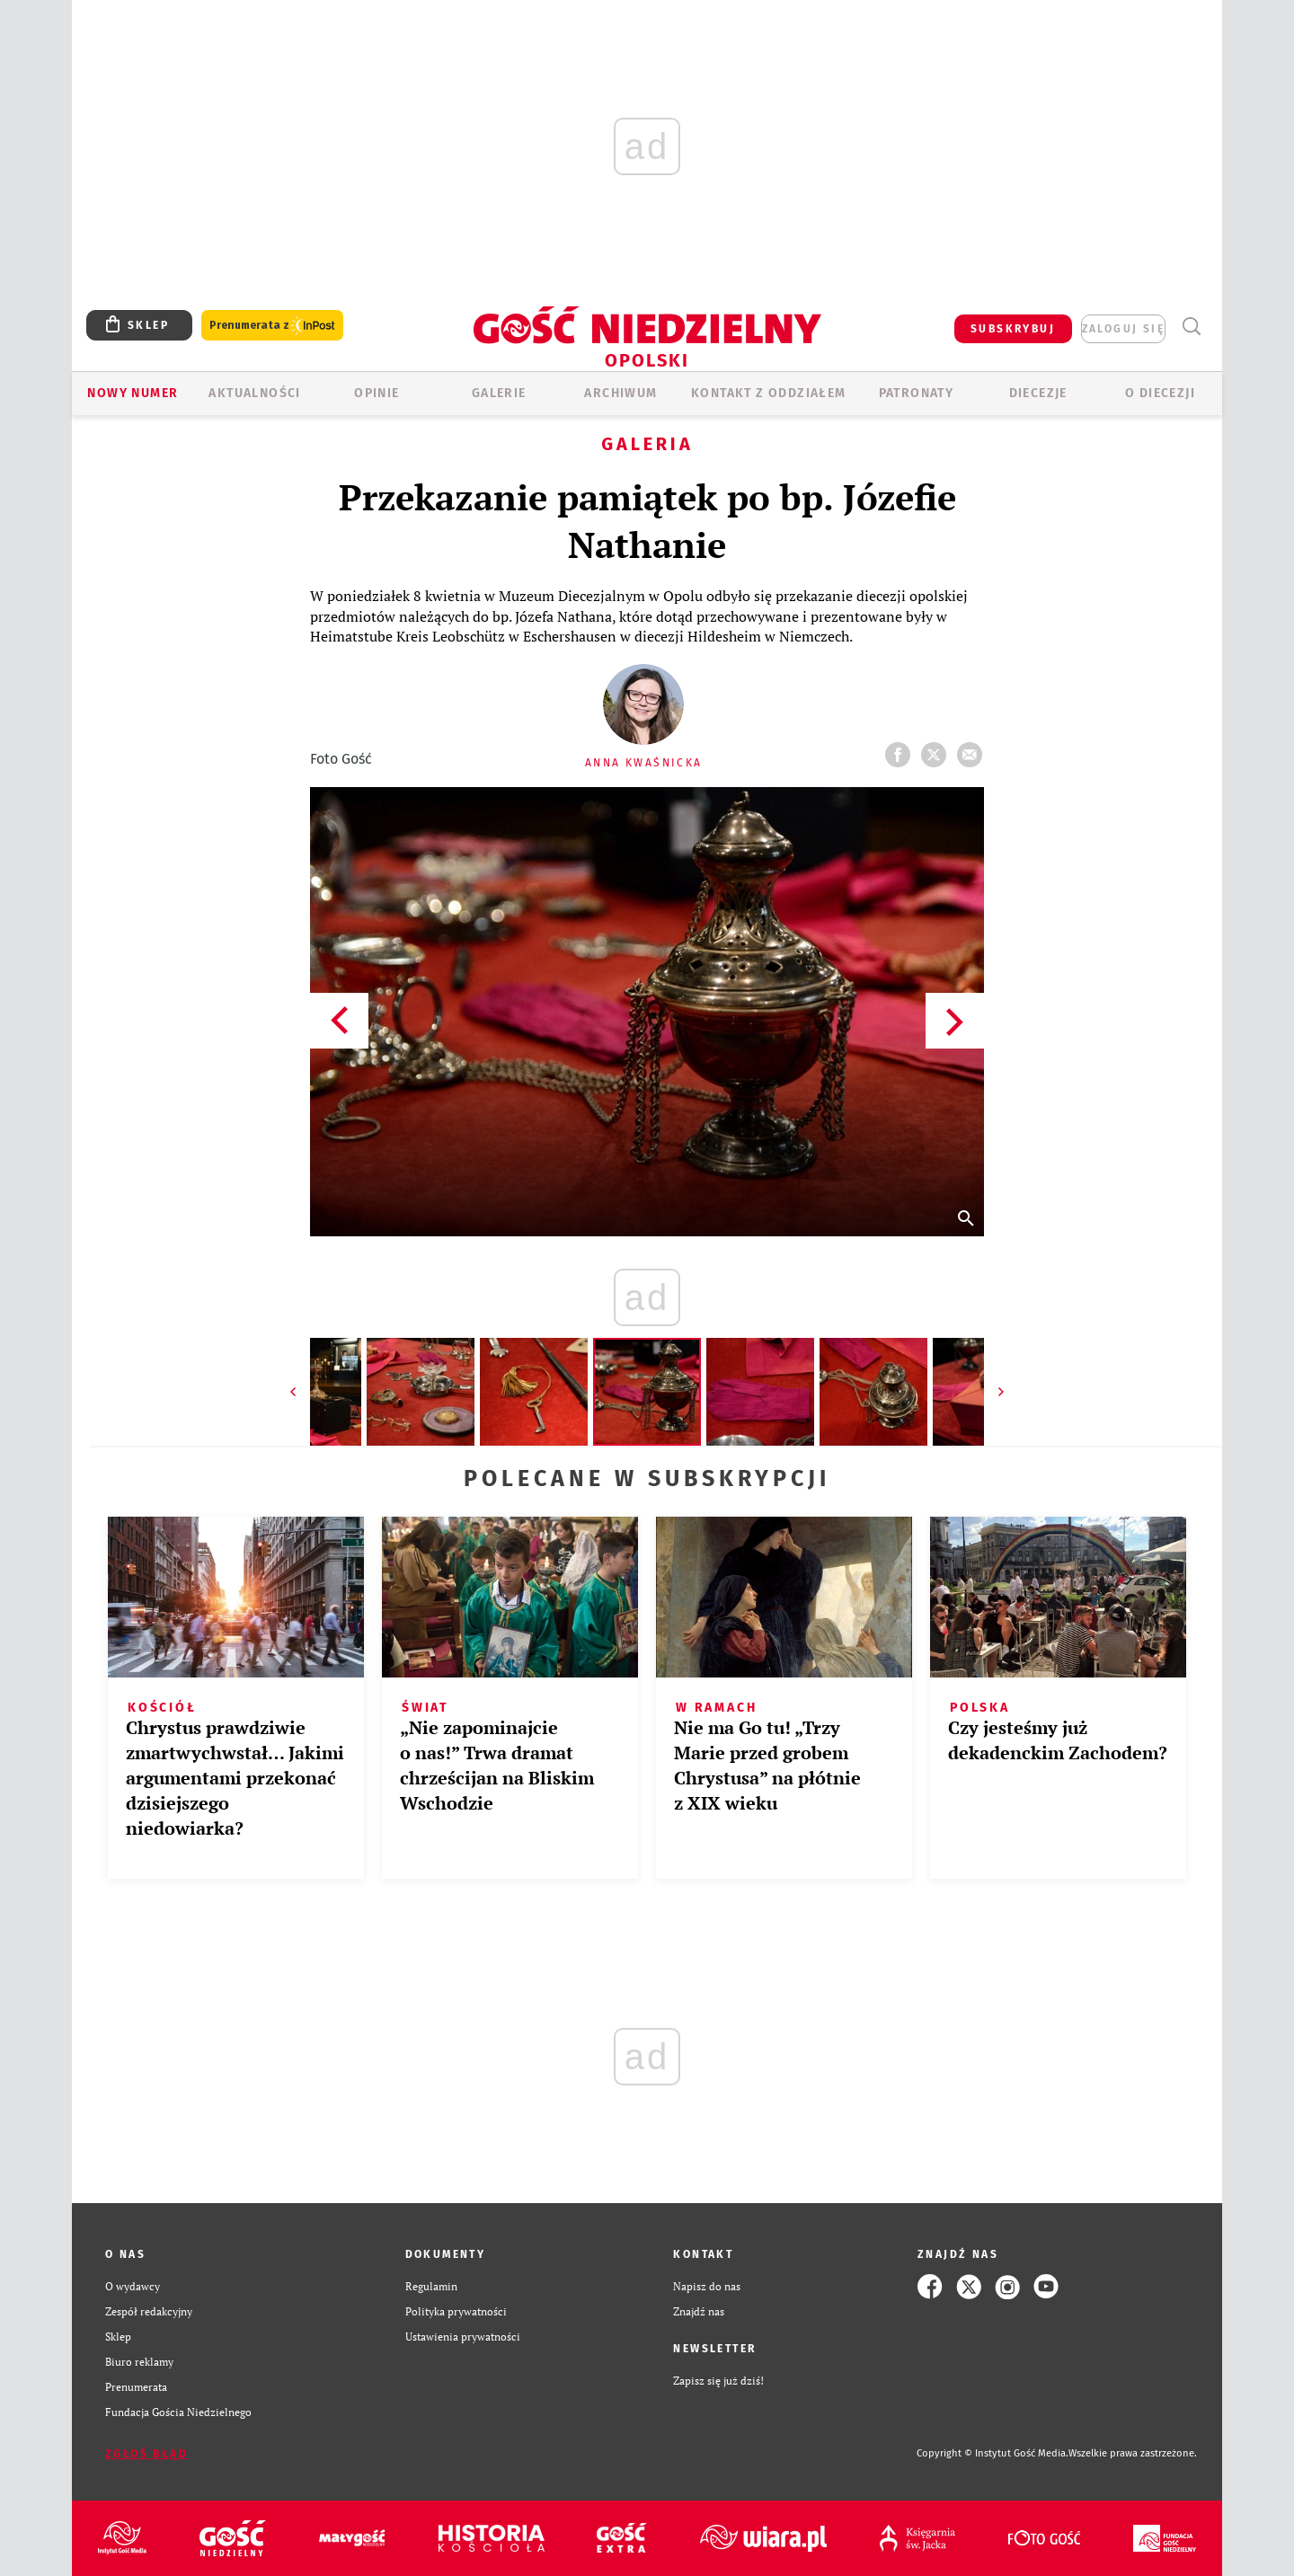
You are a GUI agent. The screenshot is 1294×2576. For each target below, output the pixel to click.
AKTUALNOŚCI (254, 393)
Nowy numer (132, 393)
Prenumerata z (272, 325)
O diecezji (1160, 393)
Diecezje (1038, 393)
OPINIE (376, 393)
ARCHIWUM (620, 393)
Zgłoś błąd (146, 2454)
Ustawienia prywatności (462, 2336)
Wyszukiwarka (1191, 326)
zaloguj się (1123, 329)
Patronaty (916, 393)
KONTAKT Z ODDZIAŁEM (768, 393)
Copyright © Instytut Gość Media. (992, 2453)
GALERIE (499, 393)
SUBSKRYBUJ (1012, 329)
